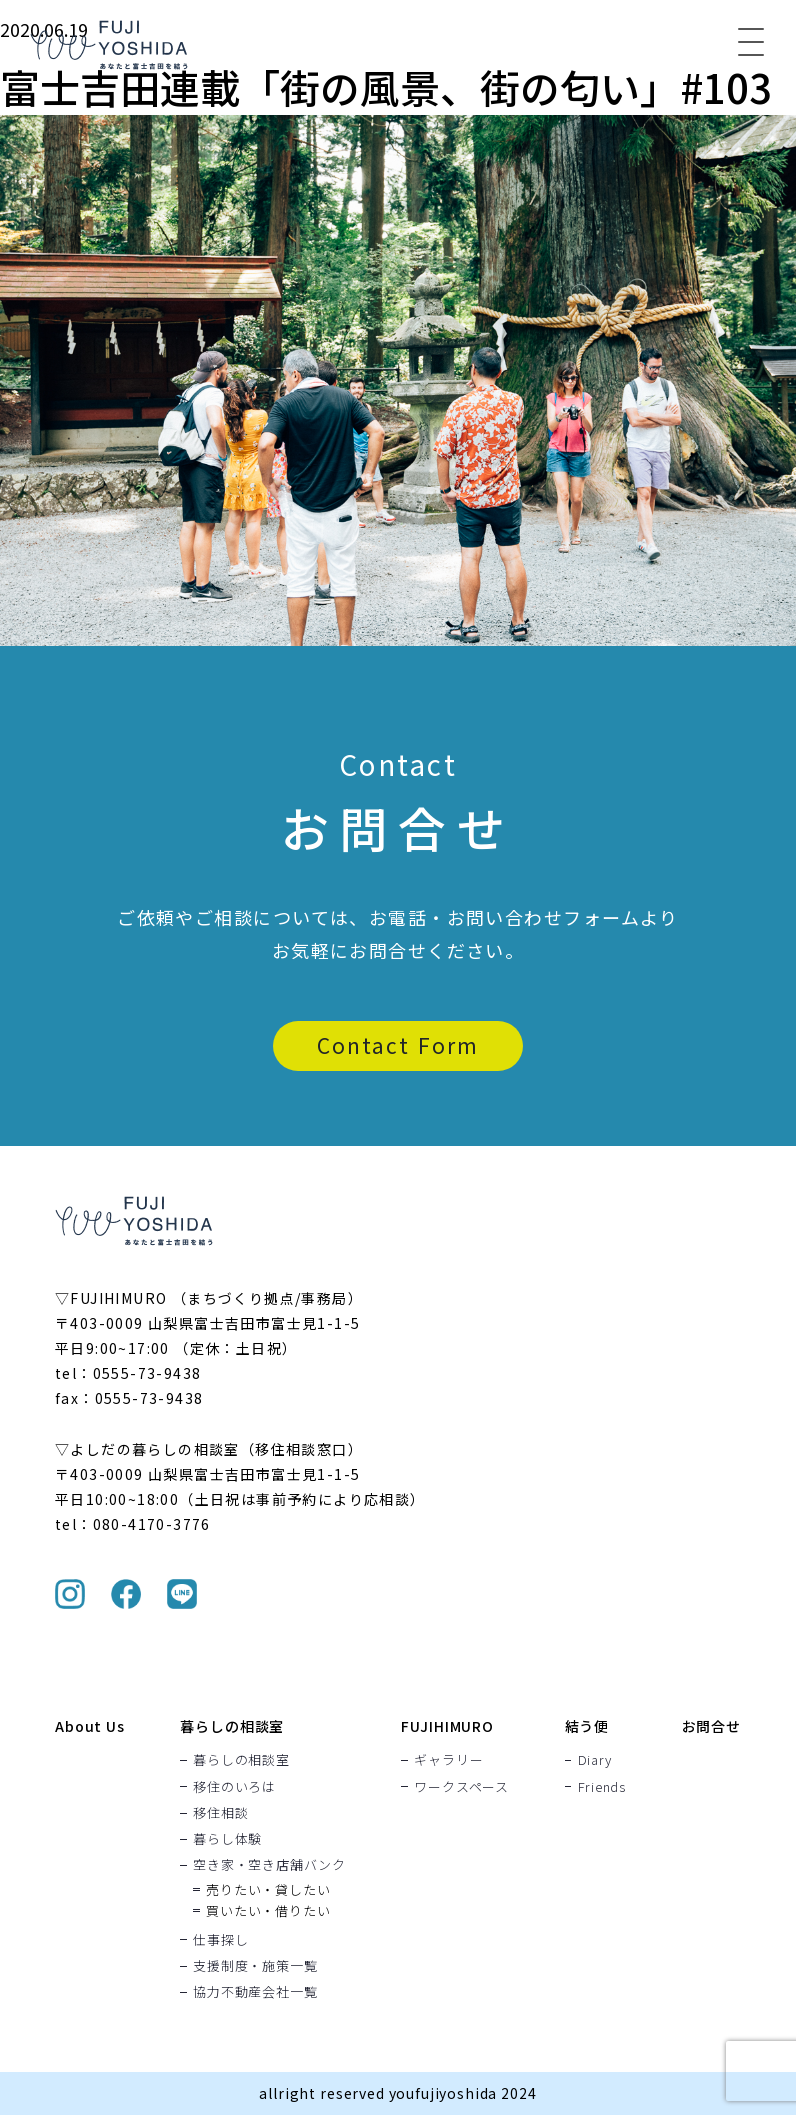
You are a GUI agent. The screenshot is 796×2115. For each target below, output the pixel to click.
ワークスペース (461, 1786)
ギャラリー (448, 1760)
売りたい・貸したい (268, 1889)
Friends (602, 1786)
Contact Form (398, 1045)
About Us (90, 1726)
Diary (595, 1760)
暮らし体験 (227, 1838)
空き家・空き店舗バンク (269, 1865)
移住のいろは (234, 1786)
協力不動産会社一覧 (255, 1991)
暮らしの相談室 (232, 1726)
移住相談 (220, 1812)
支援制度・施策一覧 (255, 1965)
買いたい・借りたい (268, 1910)
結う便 (587, 1726)
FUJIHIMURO (447, 1726)
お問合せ (711, 1726)
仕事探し (220, 1939)
